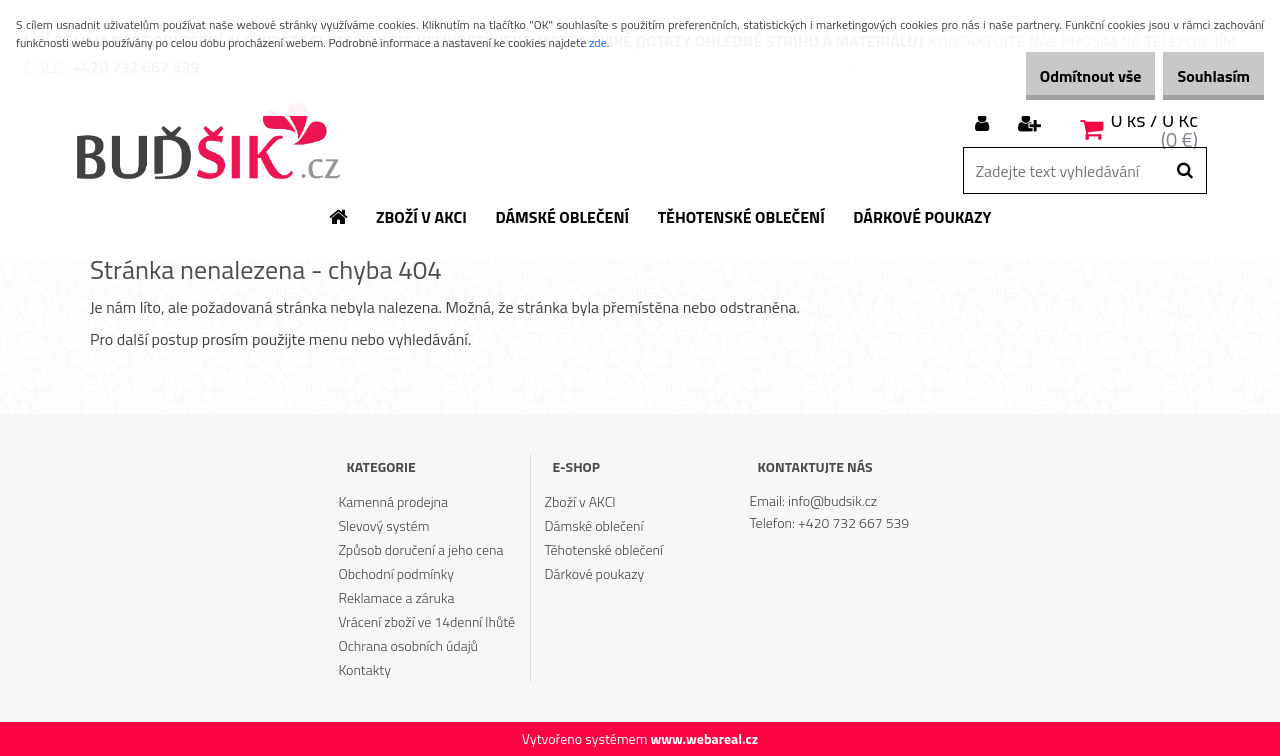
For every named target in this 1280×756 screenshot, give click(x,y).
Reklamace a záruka (396, 597)
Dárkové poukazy (595, 573)
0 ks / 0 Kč (1154, 119)
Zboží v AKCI (580, 501)
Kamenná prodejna (393, 501)
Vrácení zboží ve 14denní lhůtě (426, 621)
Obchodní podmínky (396, 573)
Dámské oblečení (594, 525)
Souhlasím (1202, 76)
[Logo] (207, 143)
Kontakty (364, 669)
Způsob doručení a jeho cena (420, 549)
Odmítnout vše (1058, 76)
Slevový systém (383, 525)
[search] (1184, 171)
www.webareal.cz (704, 738)
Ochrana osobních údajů (408, 645)
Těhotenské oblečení (604, 549)
